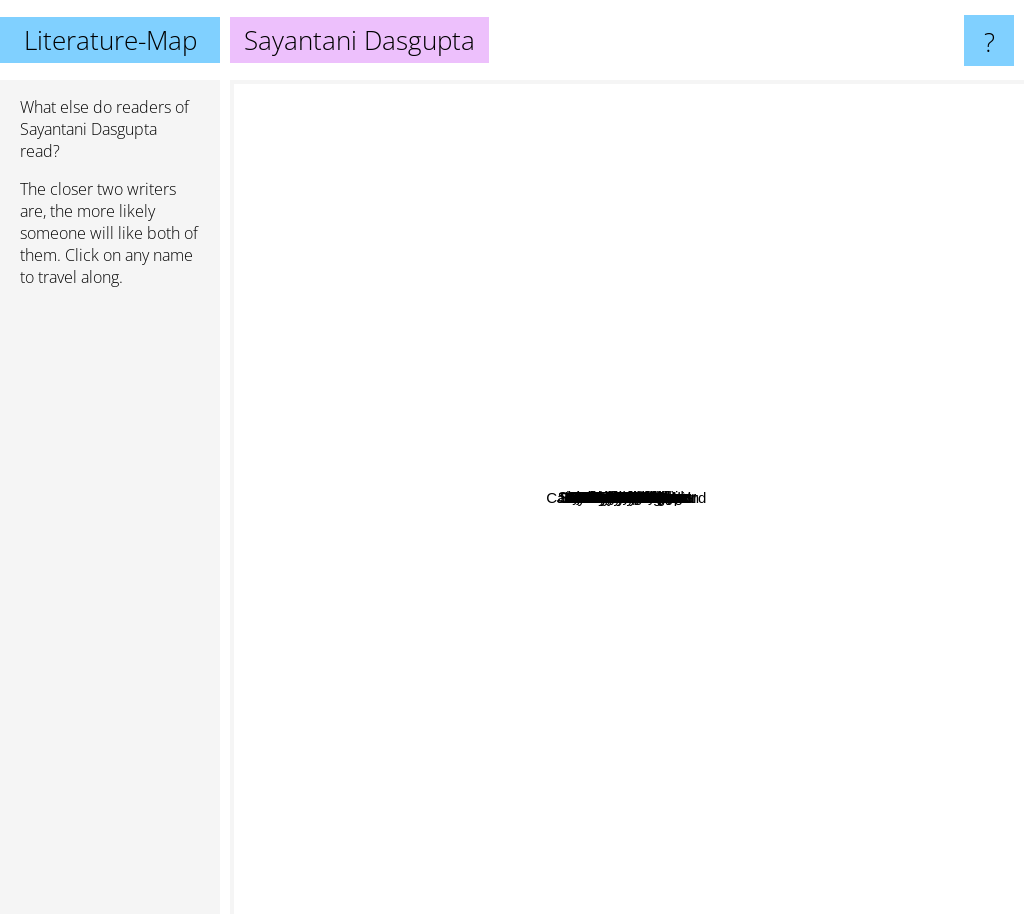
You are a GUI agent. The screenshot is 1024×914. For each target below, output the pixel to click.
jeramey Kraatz (657, 292)
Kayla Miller (528, 500)
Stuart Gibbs (643, 145)
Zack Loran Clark (765, 565)
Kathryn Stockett (331, 632)
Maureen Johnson (898, 620)
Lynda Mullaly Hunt (833, 279)
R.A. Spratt (432, 406)
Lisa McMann (797, 650)
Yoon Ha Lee (847, 458)
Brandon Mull (349, 485)
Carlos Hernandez (659, 408)
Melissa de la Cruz (784, 737)
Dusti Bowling (738, 416)
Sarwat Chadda (627, 433)
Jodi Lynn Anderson (497, 561)
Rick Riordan (689, 900)
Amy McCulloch (681, 530)
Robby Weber (564, 539)
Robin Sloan (587, 227)
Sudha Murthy (582, 254)
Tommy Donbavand (539, 601)
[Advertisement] (110, 609)
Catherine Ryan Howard (432, 609)
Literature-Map (110, 40)
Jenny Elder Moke (635, 670)
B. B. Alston (543, 630)
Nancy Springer (454, 440)
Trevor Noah (458, 468)
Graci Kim (688, 442)
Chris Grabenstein (428, 313)
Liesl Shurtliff (446, 490)
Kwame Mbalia (681, 352)
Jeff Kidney (744, 590)
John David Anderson (729, 482)
